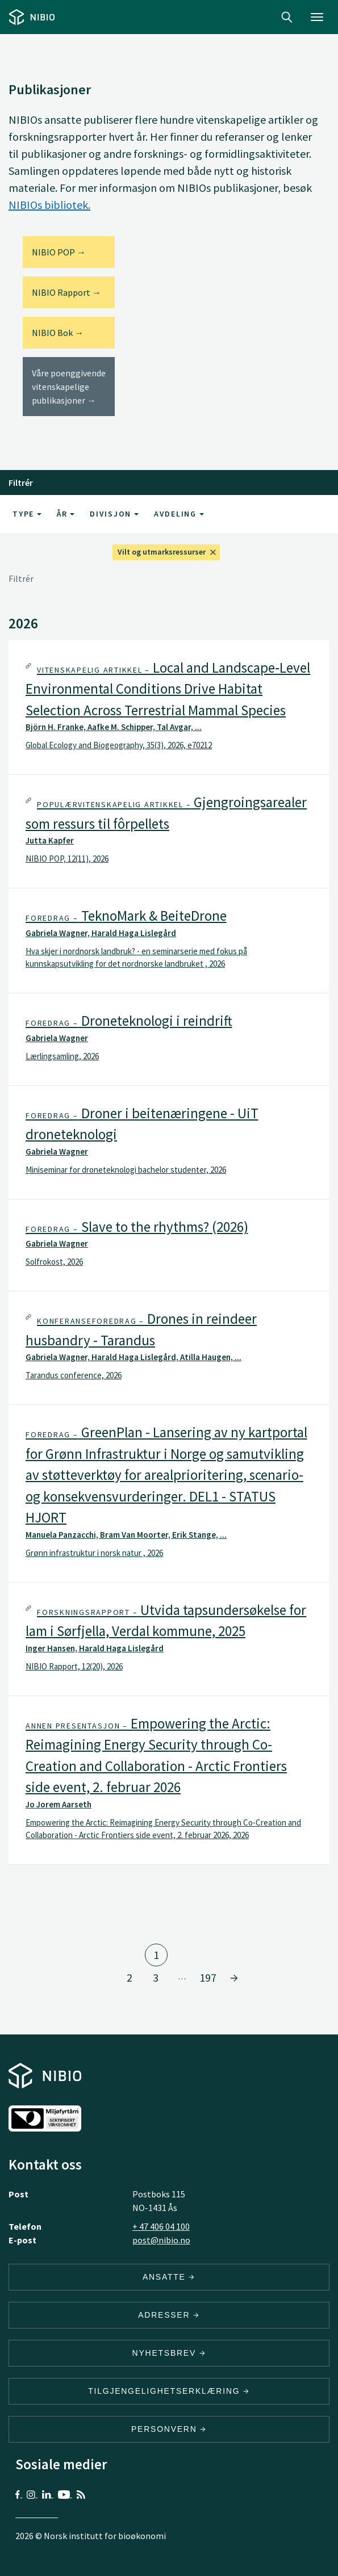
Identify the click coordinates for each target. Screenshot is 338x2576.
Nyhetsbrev (169, 2352)
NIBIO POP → (59, 252)
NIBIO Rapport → (66, 292)
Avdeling (179, 514)
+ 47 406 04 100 (161, 2226)
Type (26, 514)
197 (207, 1977)
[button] (169, 707)
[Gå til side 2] (234, 1977)
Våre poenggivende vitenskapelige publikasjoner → (69, 386)
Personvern (169, 2429)
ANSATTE (169, 2276)
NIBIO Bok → (58, 332)
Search (287, 17)
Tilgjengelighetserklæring (168, 2390)
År (65, 514)
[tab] (169, 707)
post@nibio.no (161, 2240)
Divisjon (114, 514)
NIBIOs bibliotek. (49, 205)
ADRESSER (168, 2314)
